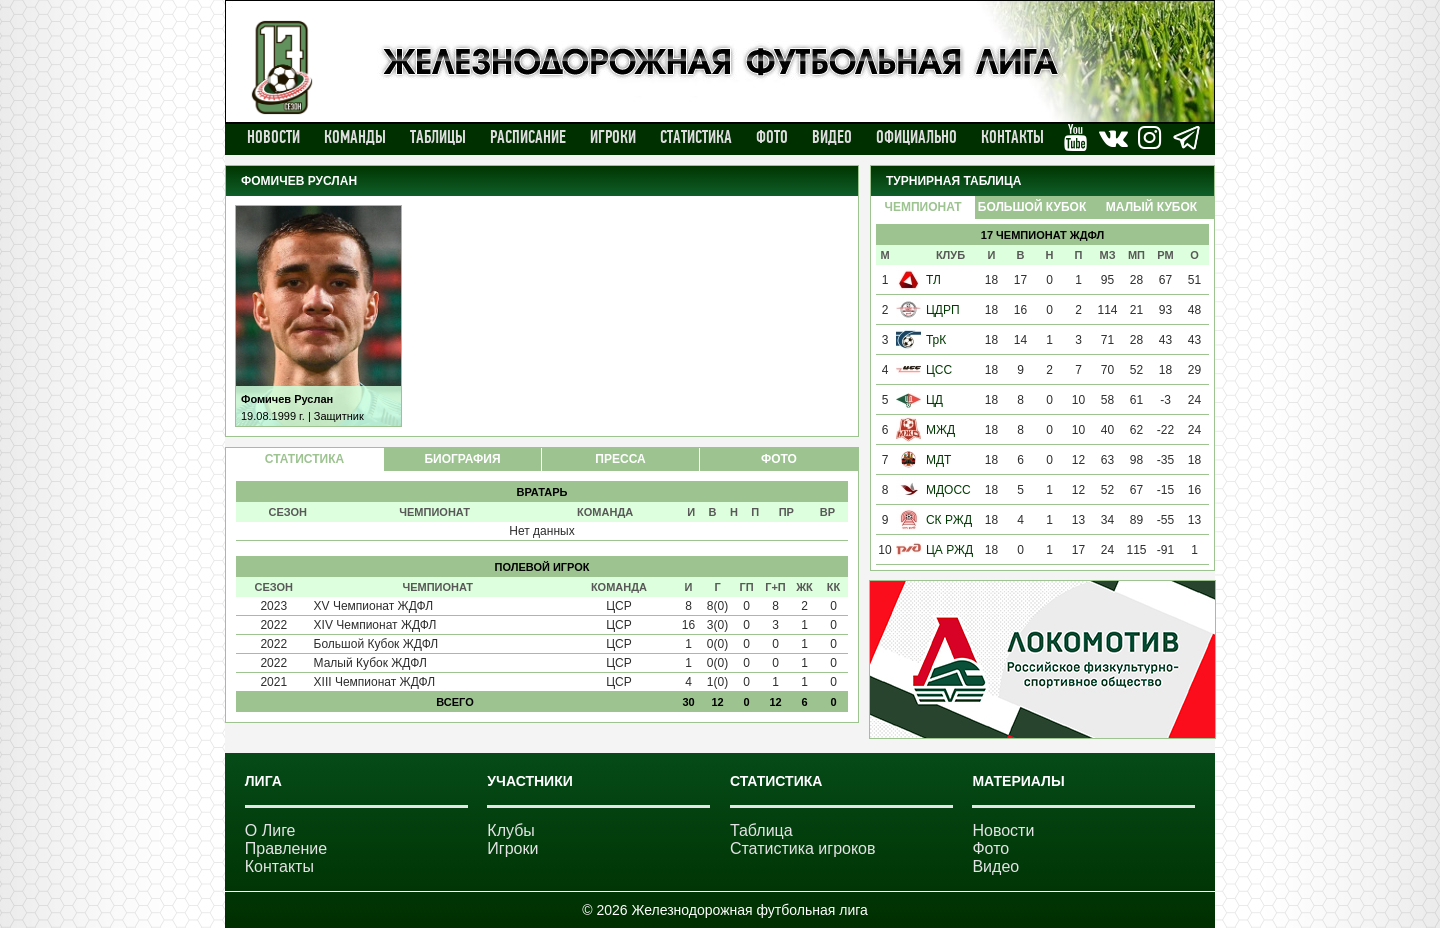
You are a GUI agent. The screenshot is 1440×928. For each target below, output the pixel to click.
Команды (355, 137)
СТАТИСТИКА (304, 459)
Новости (273, 137)
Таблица (761, 830)
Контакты (1012, 137)
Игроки (613, 137)
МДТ (938, 460)
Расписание (528, 137)
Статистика (696, 137)
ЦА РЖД (949, 550)
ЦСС (939, 370)
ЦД (934, 400)
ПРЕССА (620, 459)
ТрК (936, 340)
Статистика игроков (803, 848)
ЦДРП (943, 310)
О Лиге (270, 830)
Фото (772, 137)
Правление (286, 848)
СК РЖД (949, 520)
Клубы (511, 830)
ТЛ (933, 280)
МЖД (940, 430)
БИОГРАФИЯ (462, 459)
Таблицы (438, 137)
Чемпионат (922, 207)
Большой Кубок (1032, 207)
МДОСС (948, 490)
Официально (916, 137)
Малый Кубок (1151, 207)
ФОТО (779, 459)
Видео (832, 137)
